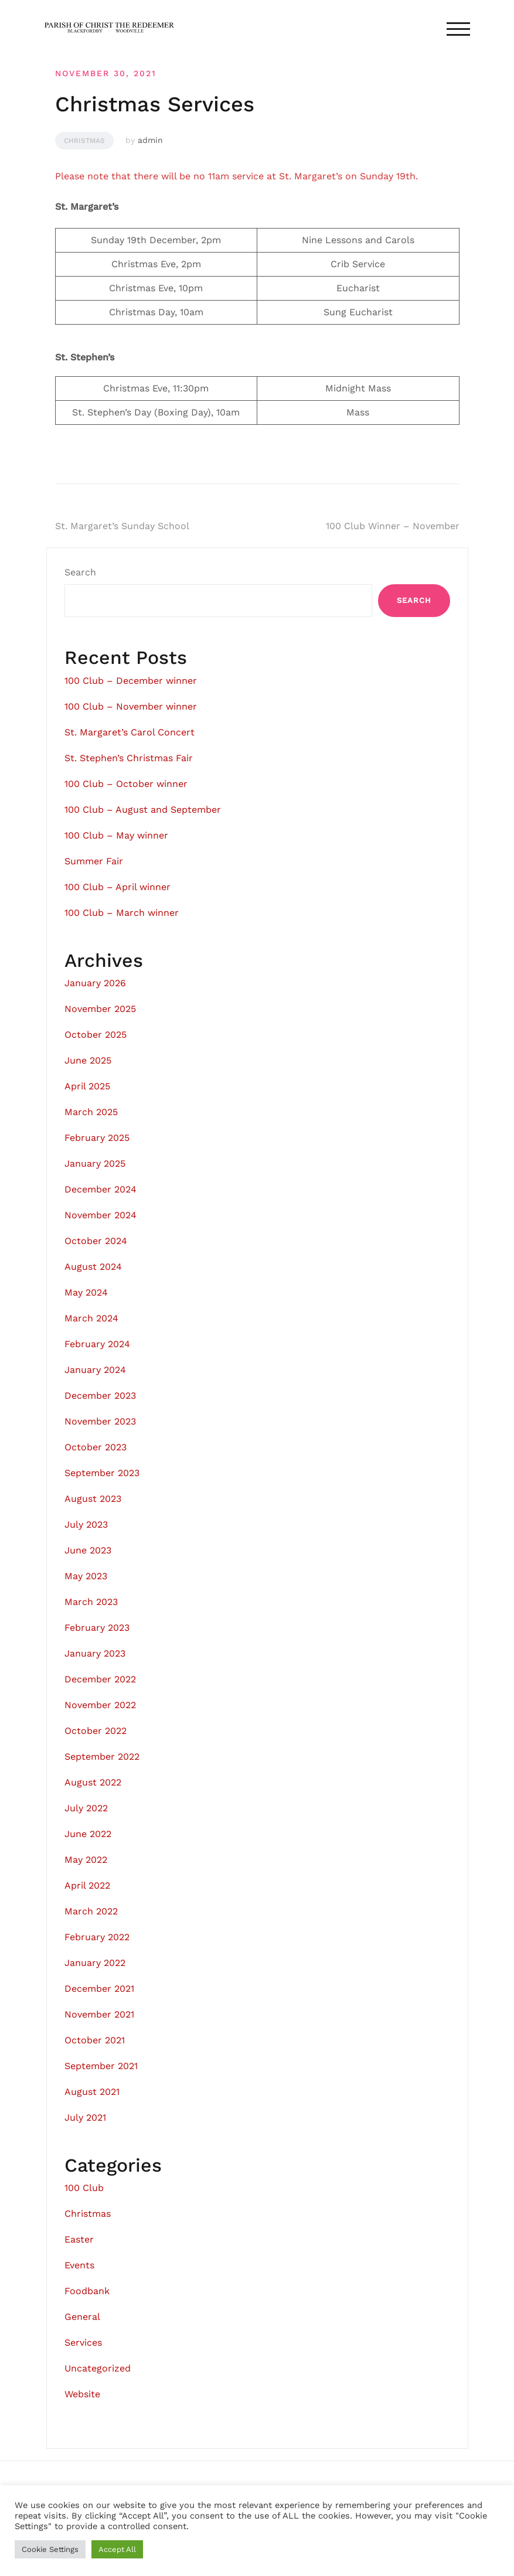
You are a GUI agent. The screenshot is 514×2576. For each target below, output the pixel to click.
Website (82, 2394)
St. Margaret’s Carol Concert (129, 732)
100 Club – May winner (116, 835)
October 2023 (95, 1447)
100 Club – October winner (126, 783)
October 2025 (95, 1034)
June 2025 (87, 1060)
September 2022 (101, 1756)
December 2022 (100, 1679)
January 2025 (94, 1163)
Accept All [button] (117, 2549)
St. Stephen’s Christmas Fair (128, 758)
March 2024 (91, 1318)
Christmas (84, 141)
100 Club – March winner (121, 912)
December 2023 (100, 1395)
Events (79, 2265)
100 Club (84, 2187)
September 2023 (101, 1472)
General (82, 2316)
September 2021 (101, 2065)
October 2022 (95, 1730)
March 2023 (91, 1601)
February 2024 (97, 1344)
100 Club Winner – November (392, 525)
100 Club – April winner (117, 886)
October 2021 (94, 2040)
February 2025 (97, 1137)
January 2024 (95, 1369)
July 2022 (86, 1808)
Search (80, 572)
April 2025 (87, 1086)
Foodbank (87, 2290)
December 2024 (100, 1189)
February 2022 (97, 1937)
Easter (79, 2239)
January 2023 (94, 1653)
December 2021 (99, 1988)
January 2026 (95, 983)
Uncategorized (97, 2368)
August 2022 (92, 1782)
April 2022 (87, 1885)
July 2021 (85, 2117)
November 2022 (100, 1704)
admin (150, 140)
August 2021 (92, 2091)
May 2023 (85, 1576)
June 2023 (87, 1550)
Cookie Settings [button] (50, 2549)
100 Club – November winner (130, 706)
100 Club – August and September (142, 809)
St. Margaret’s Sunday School (122, 525)
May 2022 (85, 1859)
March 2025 (91, 1111)
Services (83, 2342)
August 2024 (93, 1266)
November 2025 (100, 1008)
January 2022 (94, 1962)
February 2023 (97, 1627)
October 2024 (95, 1240)
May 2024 (86, 1292)
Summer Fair (93, 861)
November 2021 (99, 2014)
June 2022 (87, 1833)
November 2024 (100, 1215)
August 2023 (92, 1498)
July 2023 (86, 1524)
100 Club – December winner (130, 680)
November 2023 (100, 1421)
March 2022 (91, 1911)
